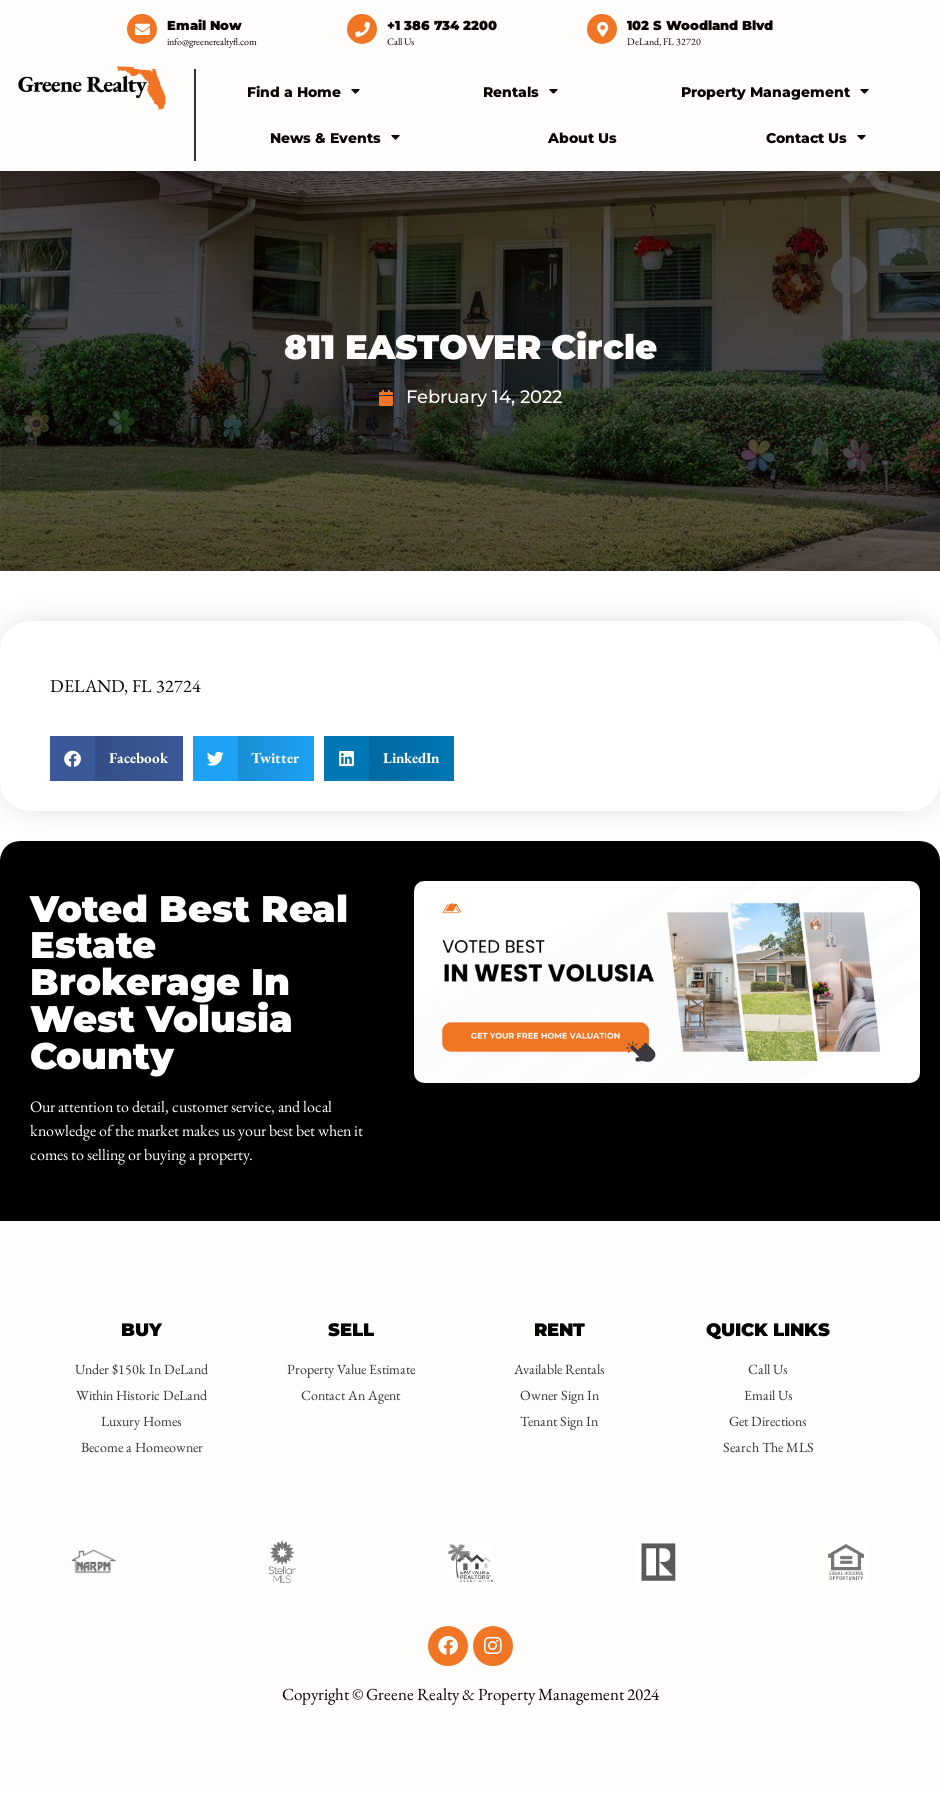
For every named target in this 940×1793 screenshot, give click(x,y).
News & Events (335, 137)
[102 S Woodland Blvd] (602, 29)
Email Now (204, 25)
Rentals (520, 91)
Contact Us (816, 137)
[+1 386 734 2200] (362, 29)
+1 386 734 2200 (442, 25)
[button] (116, 758)
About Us (582, 138)
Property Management (775, 91)
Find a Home (303, 91)
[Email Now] (142, 29)
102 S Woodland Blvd (700, 25)
